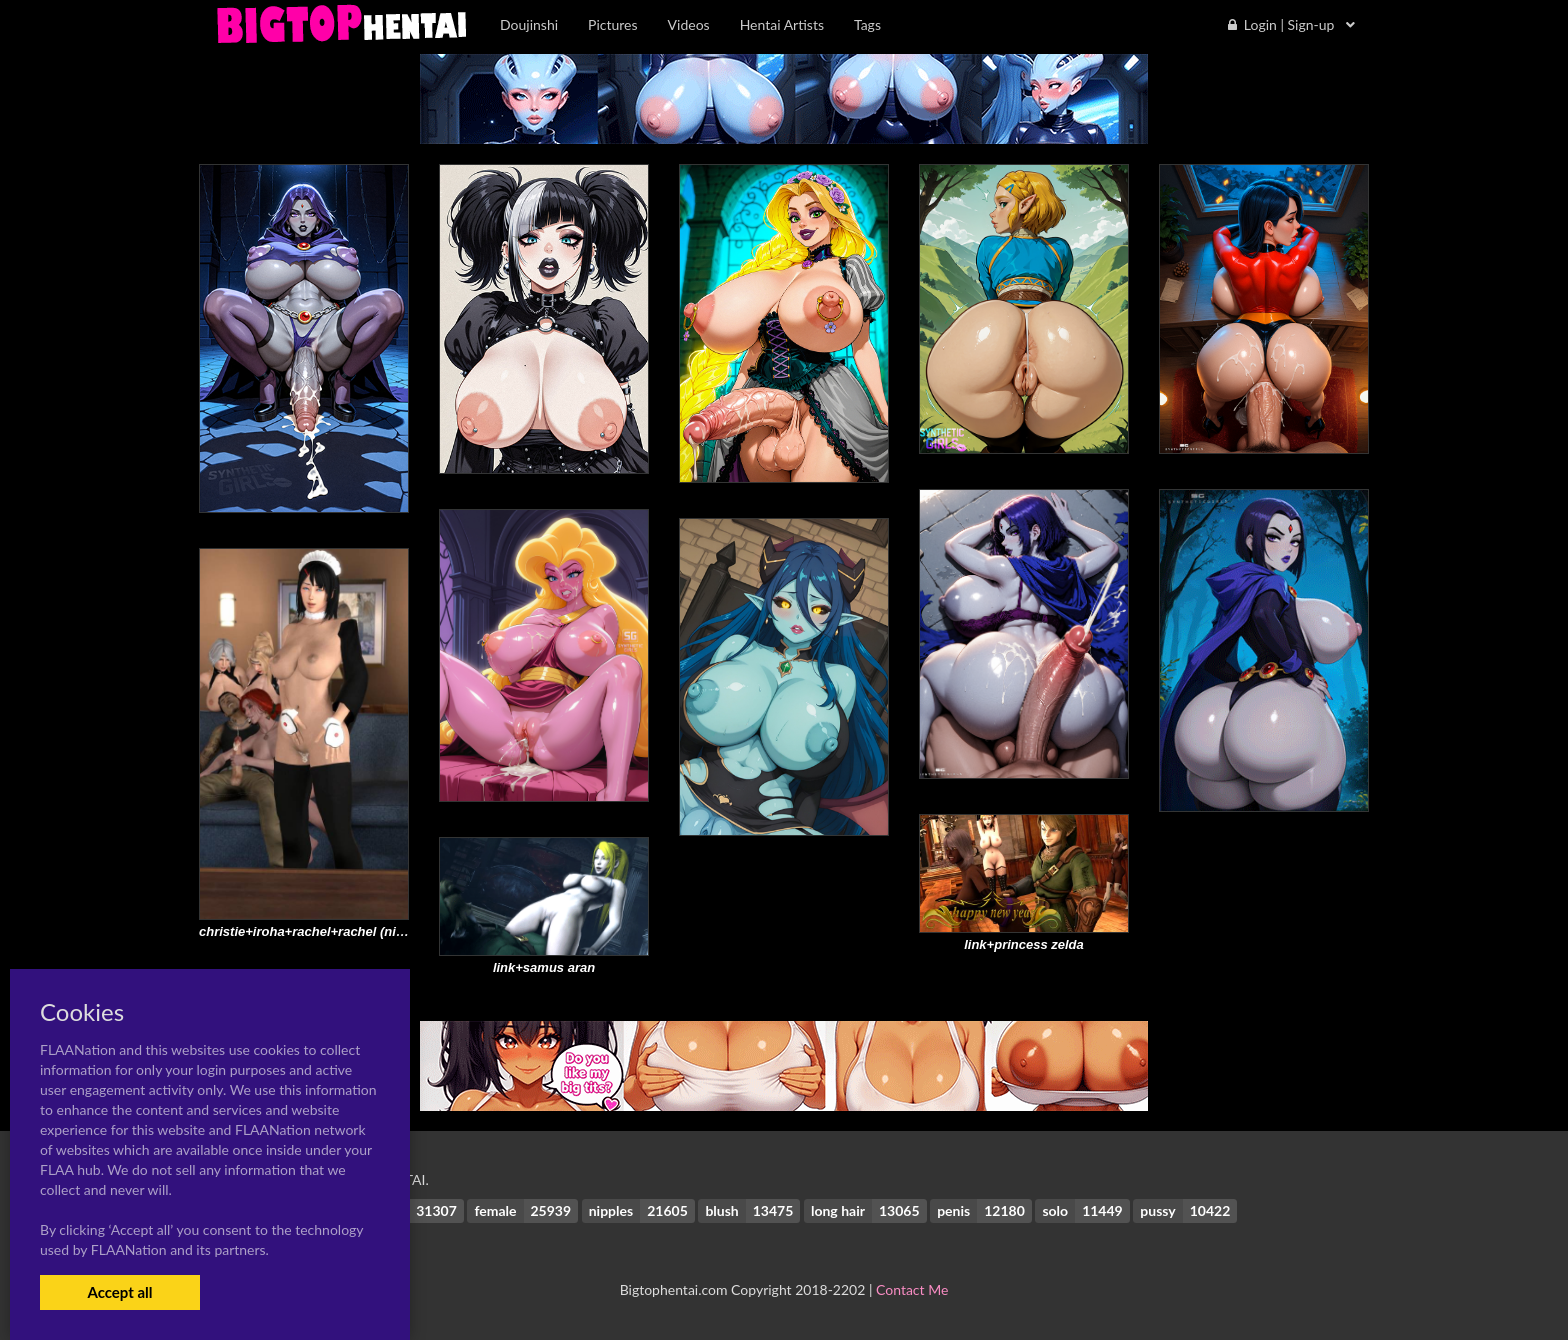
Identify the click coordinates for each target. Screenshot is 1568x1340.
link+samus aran (544, 967)
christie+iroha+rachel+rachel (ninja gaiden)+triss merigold (378, 931)
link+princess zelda (1024, 944)
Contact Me (912, 1289)
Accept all (119, 1292)
